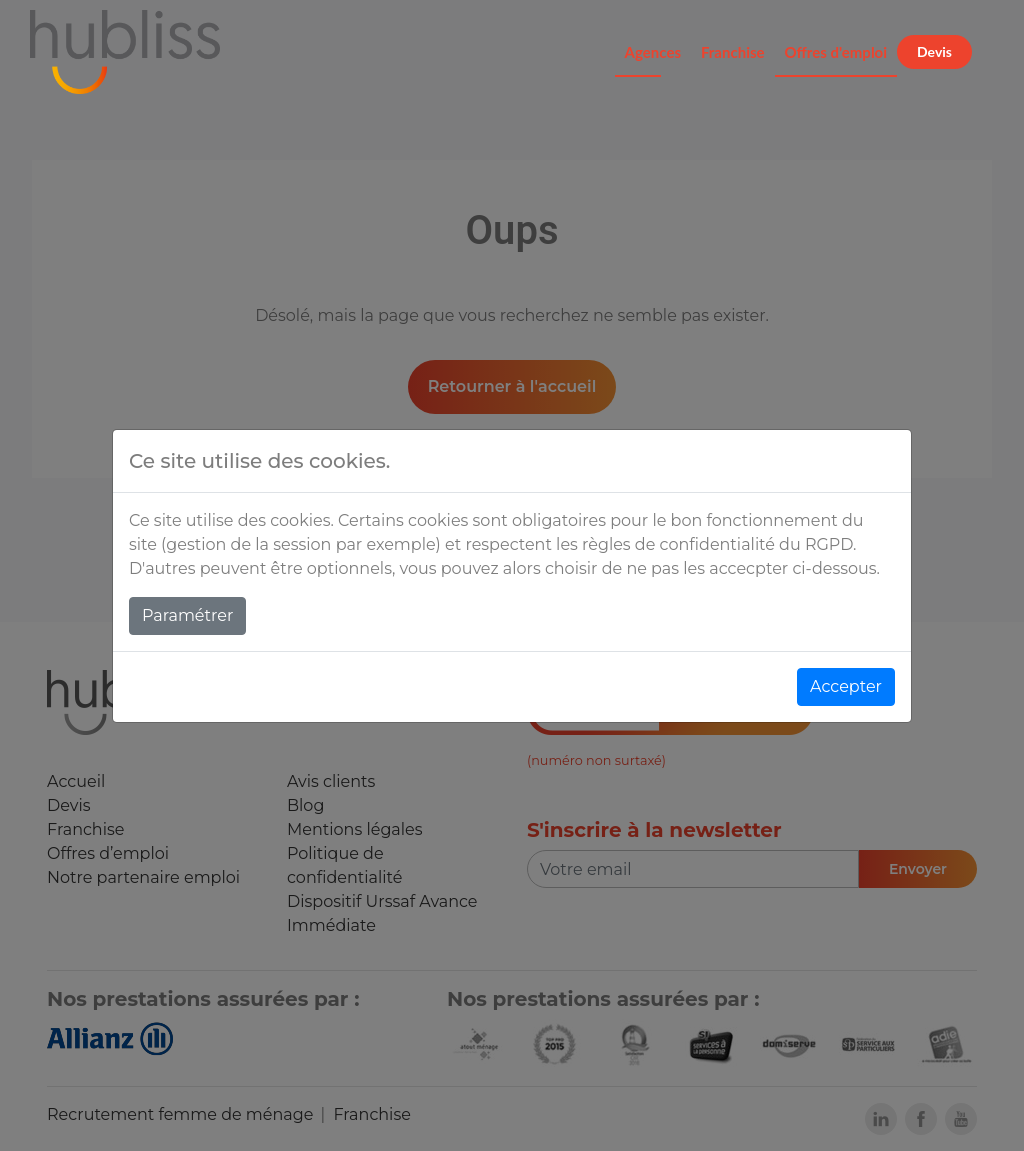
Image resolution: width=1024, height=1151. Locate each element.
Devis (934, 51)
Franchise (733, 52)
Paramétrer (187, 615)
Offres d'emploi (836, 52)
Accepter (846, 686)
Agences (653, 52)
